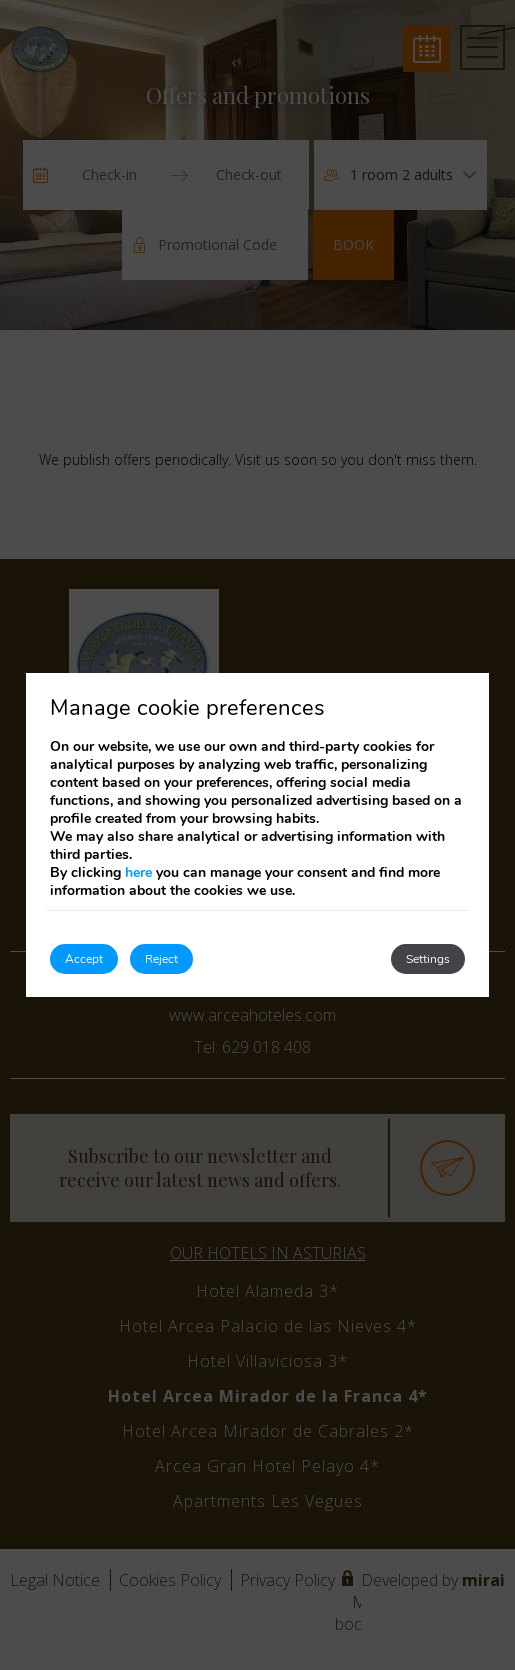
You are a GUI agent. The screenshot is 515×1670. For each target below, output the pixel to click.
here (138, 872)
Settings (428, 959)
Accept (84, 959)
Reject (161, 959)
